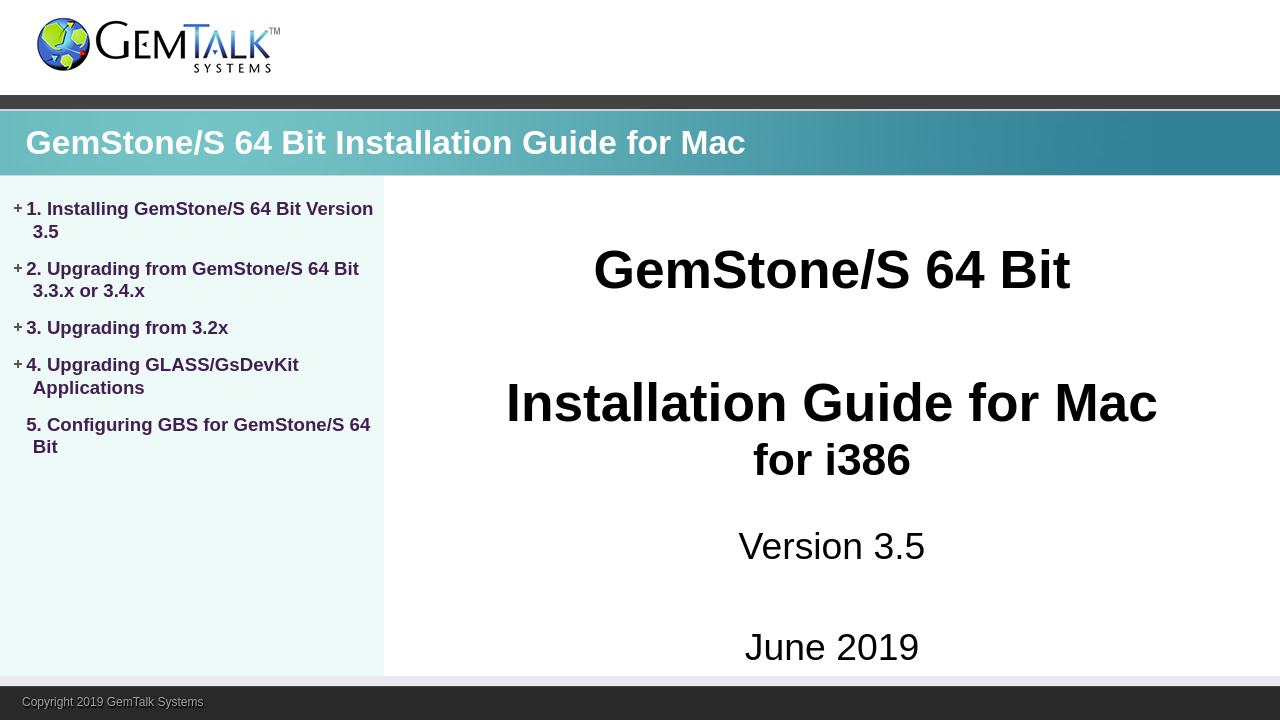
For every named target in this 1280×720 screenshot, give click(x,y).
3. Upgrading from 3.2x (127, 327)
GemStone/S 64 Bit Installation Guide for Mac (386, 142)
